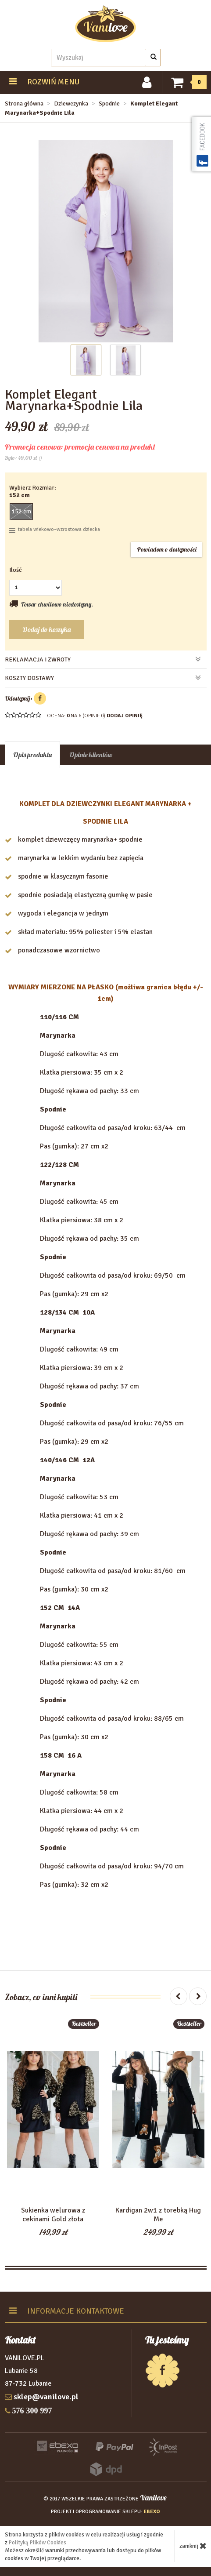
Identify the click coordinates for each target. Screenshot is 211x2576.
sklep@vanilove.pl (46, 2397)
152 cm (21, 511)
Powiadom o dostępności (167, 549)
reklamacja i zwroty (103, 659)
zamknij (193, 2545)
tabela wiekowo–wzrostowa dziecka (54, 530)
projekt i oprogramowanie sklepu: (105, 2511)
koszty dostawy (103, 677)
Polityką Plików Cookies (37, 2542)
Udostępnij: (25, 698)
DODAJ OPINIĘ (125, 715)
